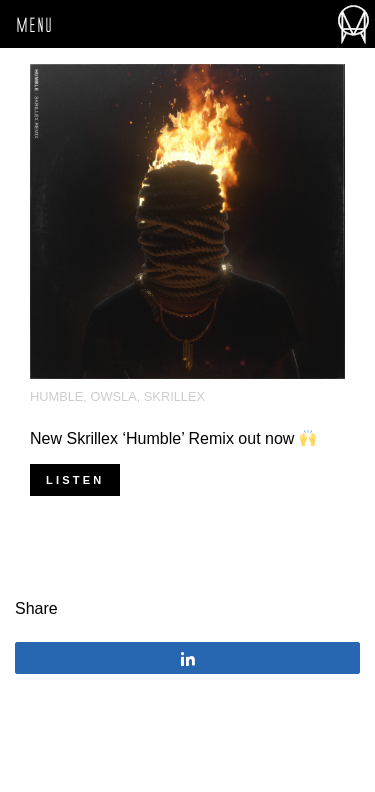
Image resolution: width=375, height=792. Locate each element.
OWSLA (113, 396)
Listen (75, 480)
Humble (56, 396)
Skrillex (174, 396)
